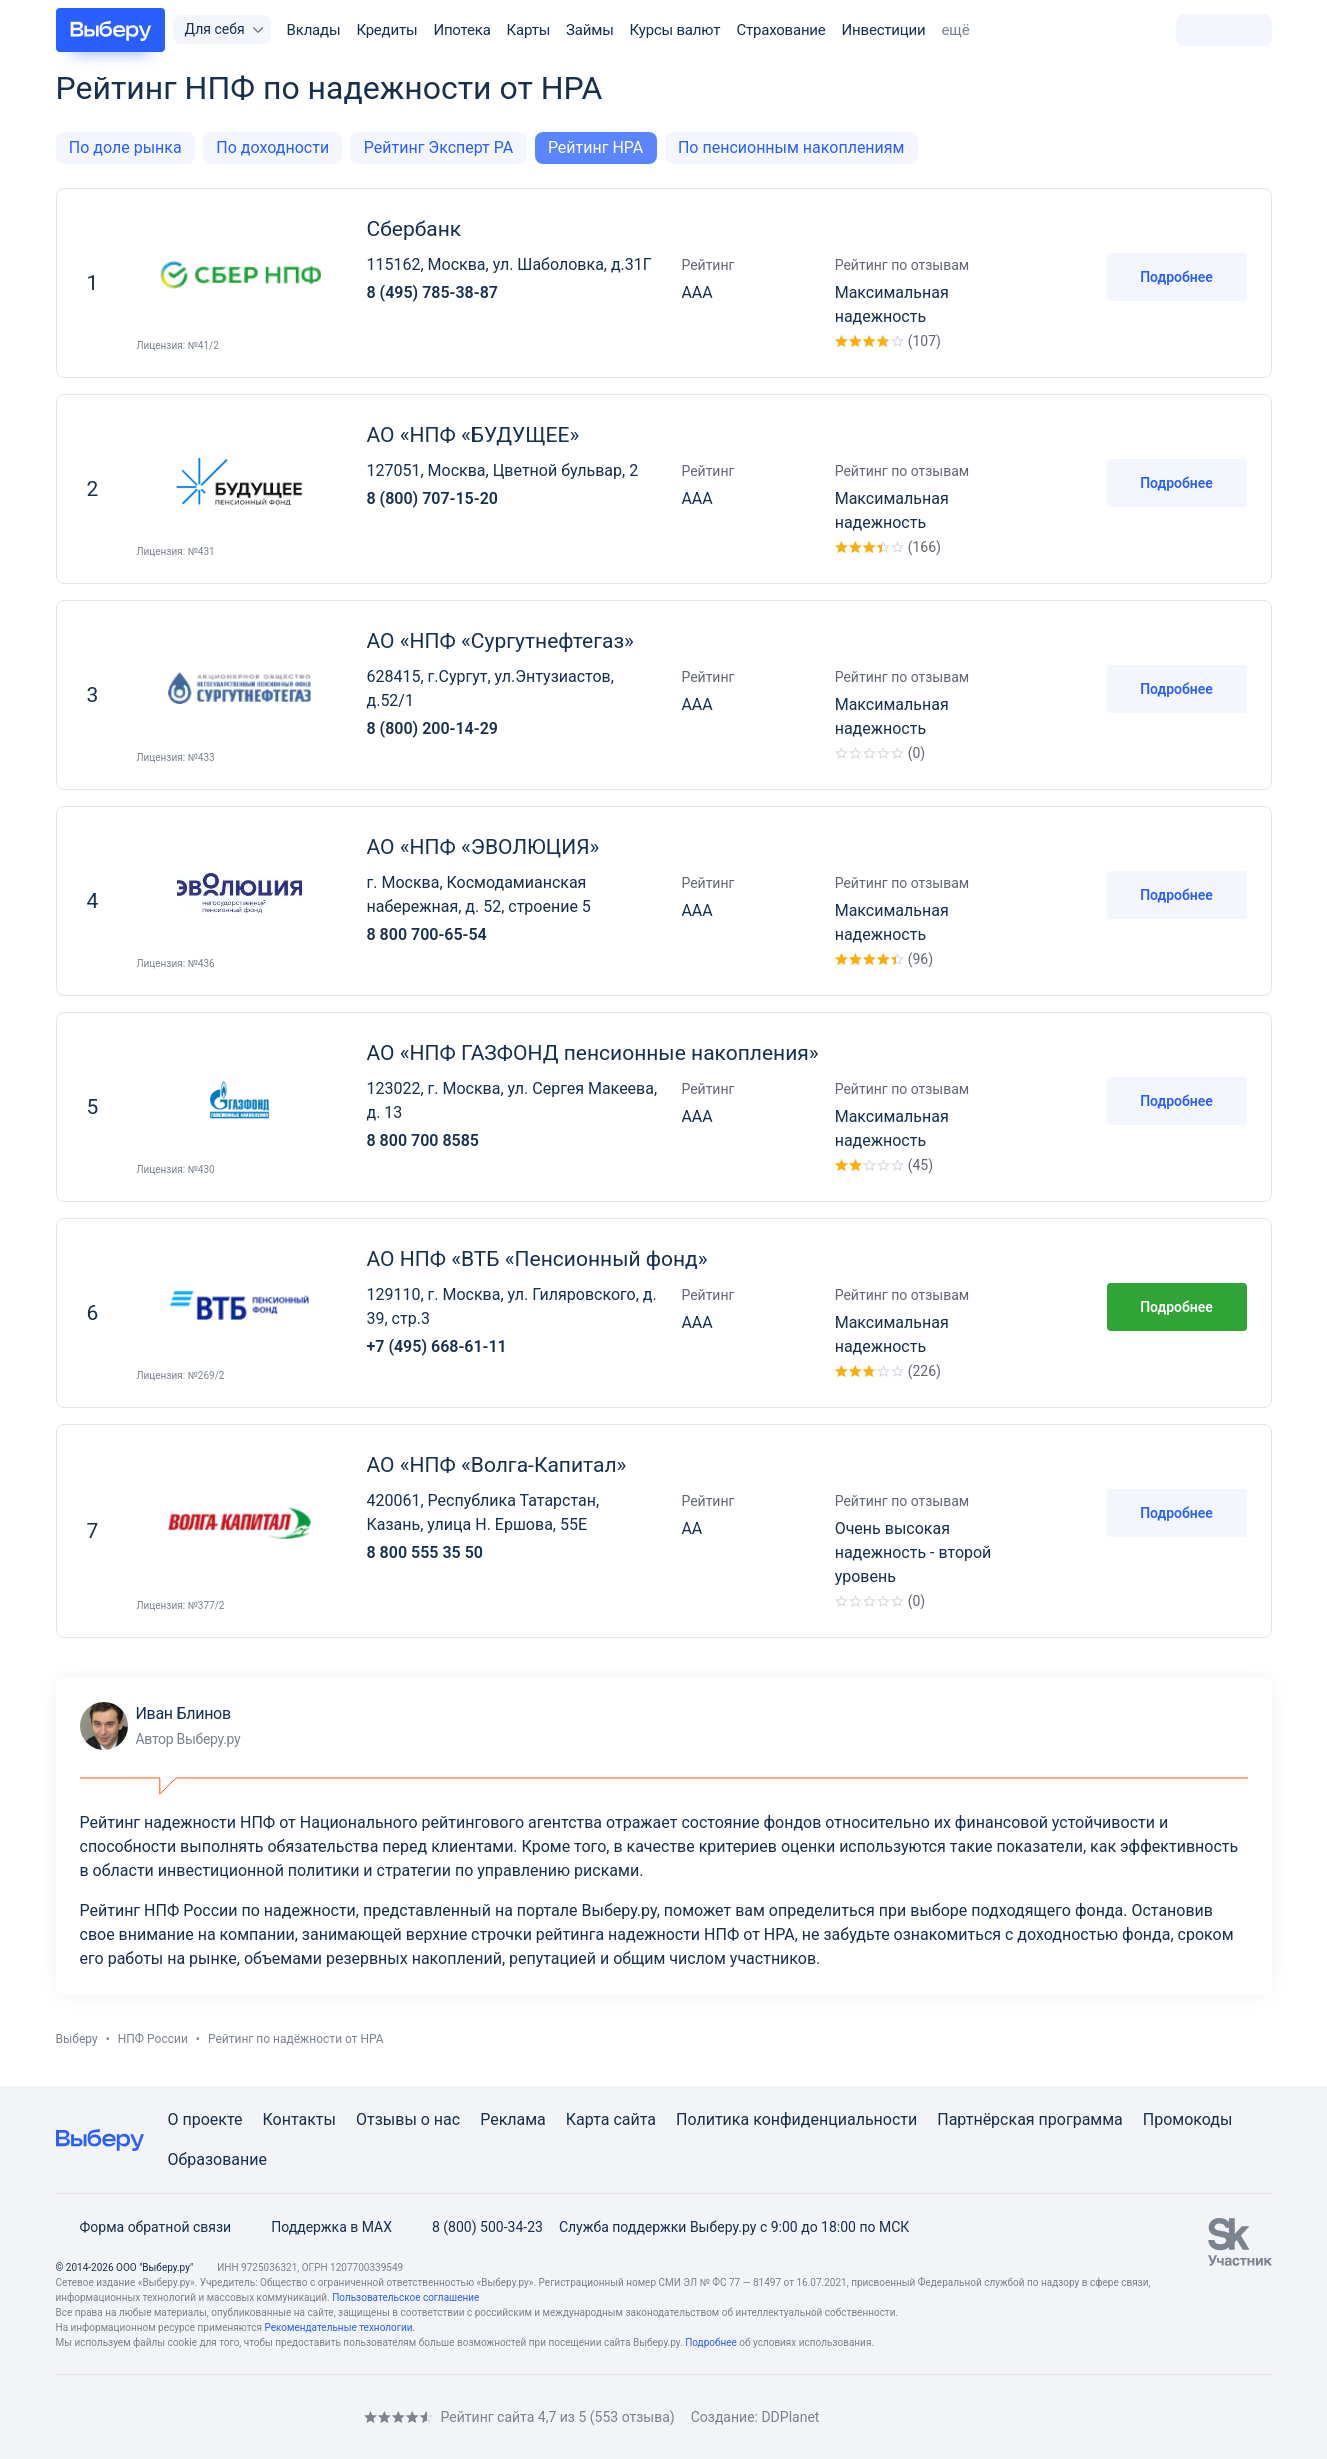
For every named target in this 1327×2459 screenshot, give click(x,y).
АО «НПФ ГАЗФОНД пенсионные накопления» (593, 1053)
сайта (634, 2119)
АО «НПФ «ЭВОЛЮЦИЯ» (483, 847)
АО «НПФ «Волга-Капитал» (497, 1465)
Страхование (780, 30)
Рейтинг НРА (595, 147)
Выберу (77, 2039)
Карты (529, 30)
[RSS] (224, 2416)
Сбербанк (414, 229)
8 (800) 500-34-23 (475, 2227)
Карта (588, 2119)
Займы (590, 30)
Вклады (314, 30)
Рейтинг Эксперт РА (438, 147)
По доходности (272, 147)
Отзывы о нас (408, 2119)
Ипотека (461, 30)
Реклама (513, 2119)
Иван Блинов (160, 1726)
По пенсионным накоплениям (791, 147)
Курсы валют (675, 30)
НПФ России (153, 2039)
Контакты (299, 2119)
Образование (217, 2159)
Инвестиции (884, 30)
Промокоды (1188, 2119)
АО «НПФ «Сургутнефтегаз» (500, 641)
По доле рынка (125, 147)
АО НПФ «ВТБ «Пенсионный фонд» (537, 1259)
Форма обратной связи (144, 2227)
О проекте (205, 2119)
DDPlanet (790, 2417)
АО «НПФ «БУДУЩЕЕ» (473, 435)
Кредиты (386, 30)
